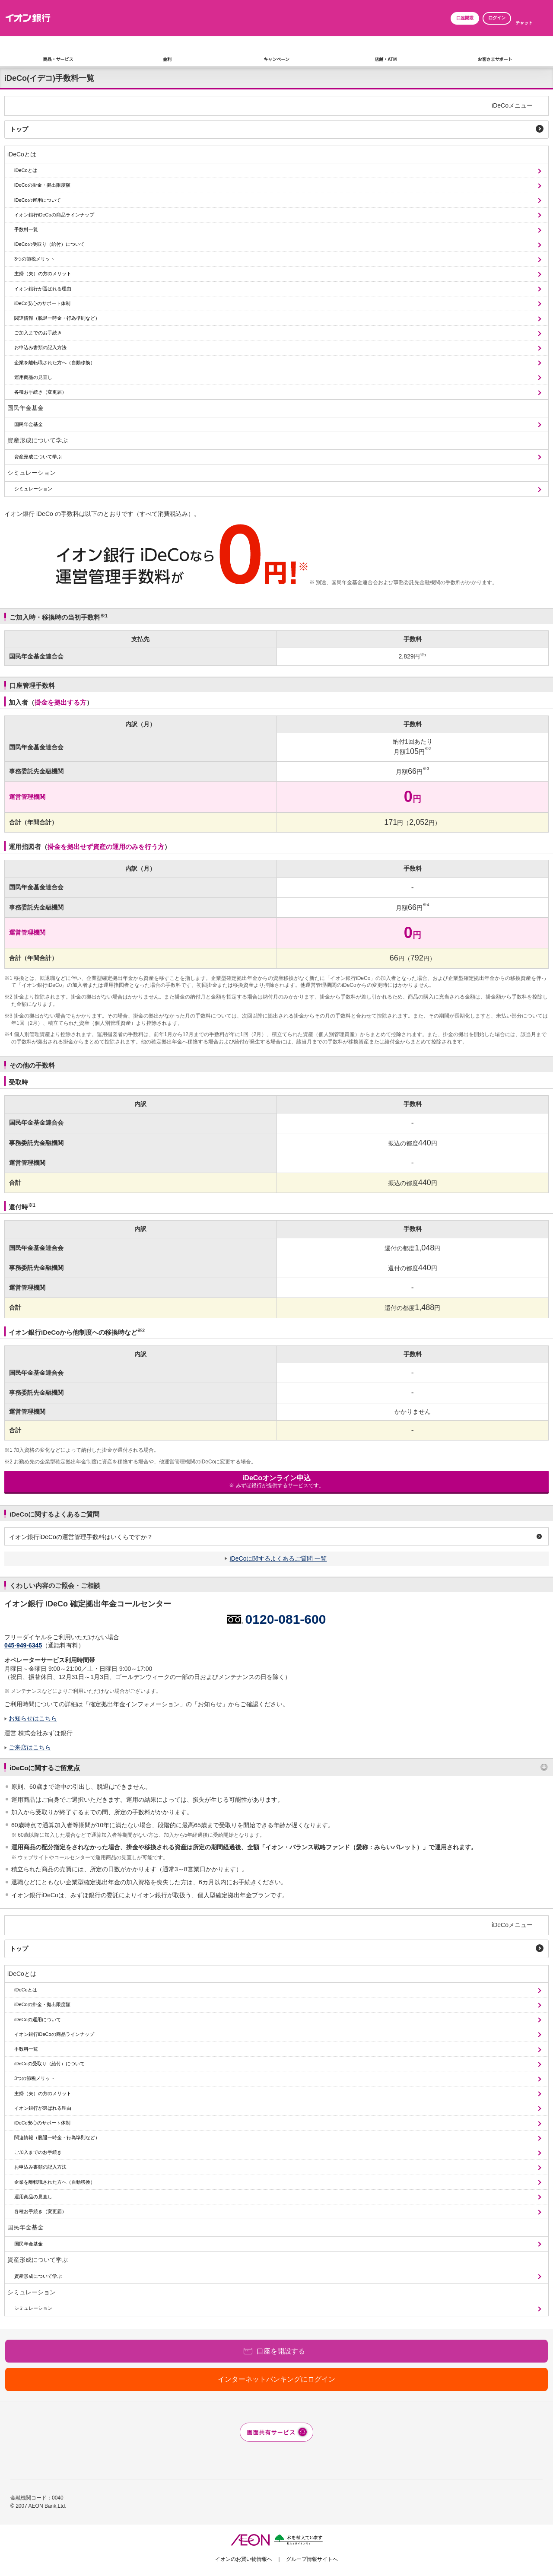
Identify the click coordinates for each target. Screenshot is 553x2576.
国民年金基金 (25, 407)
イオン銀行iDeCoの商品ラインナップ (54, 214)
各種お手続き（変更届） (40, 391)
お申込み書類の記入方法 (40, 347)
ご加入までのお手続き (38, 332)
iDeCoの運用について (37, 200)
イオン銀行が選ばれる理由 (42, 288)
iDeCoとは (21, 154)
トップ (19, 129)
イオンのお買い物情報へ (243, 2559)
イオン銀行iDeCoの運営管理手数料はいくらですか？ (81, 1536)
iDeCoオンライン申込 (276, 1481)
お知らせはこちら (33, 1718)
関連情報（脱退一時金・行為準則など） (57, 318)
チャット (524, 23)
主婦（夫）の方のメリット (42, 273)
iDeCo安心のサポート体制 (42, 303)
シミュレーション (31, 472)
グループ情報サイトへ (312, 2559)
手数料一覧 (26, 229)
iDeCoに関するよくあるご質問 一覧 (278, 1558)
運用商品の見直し (33, 377)
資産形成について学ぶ (37, 440)
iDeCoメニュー (512, 105)
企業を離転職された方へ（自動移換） (54, 362)
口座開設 (465, 18)
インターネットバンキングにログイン (276, 2379)
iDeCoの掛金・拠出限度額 (42, 185)
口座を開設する (281, 2351)
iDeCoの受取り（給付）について (49, 244)
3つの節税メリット (34, 258)
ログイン (496, 18)
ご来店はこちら (30, 1747)
